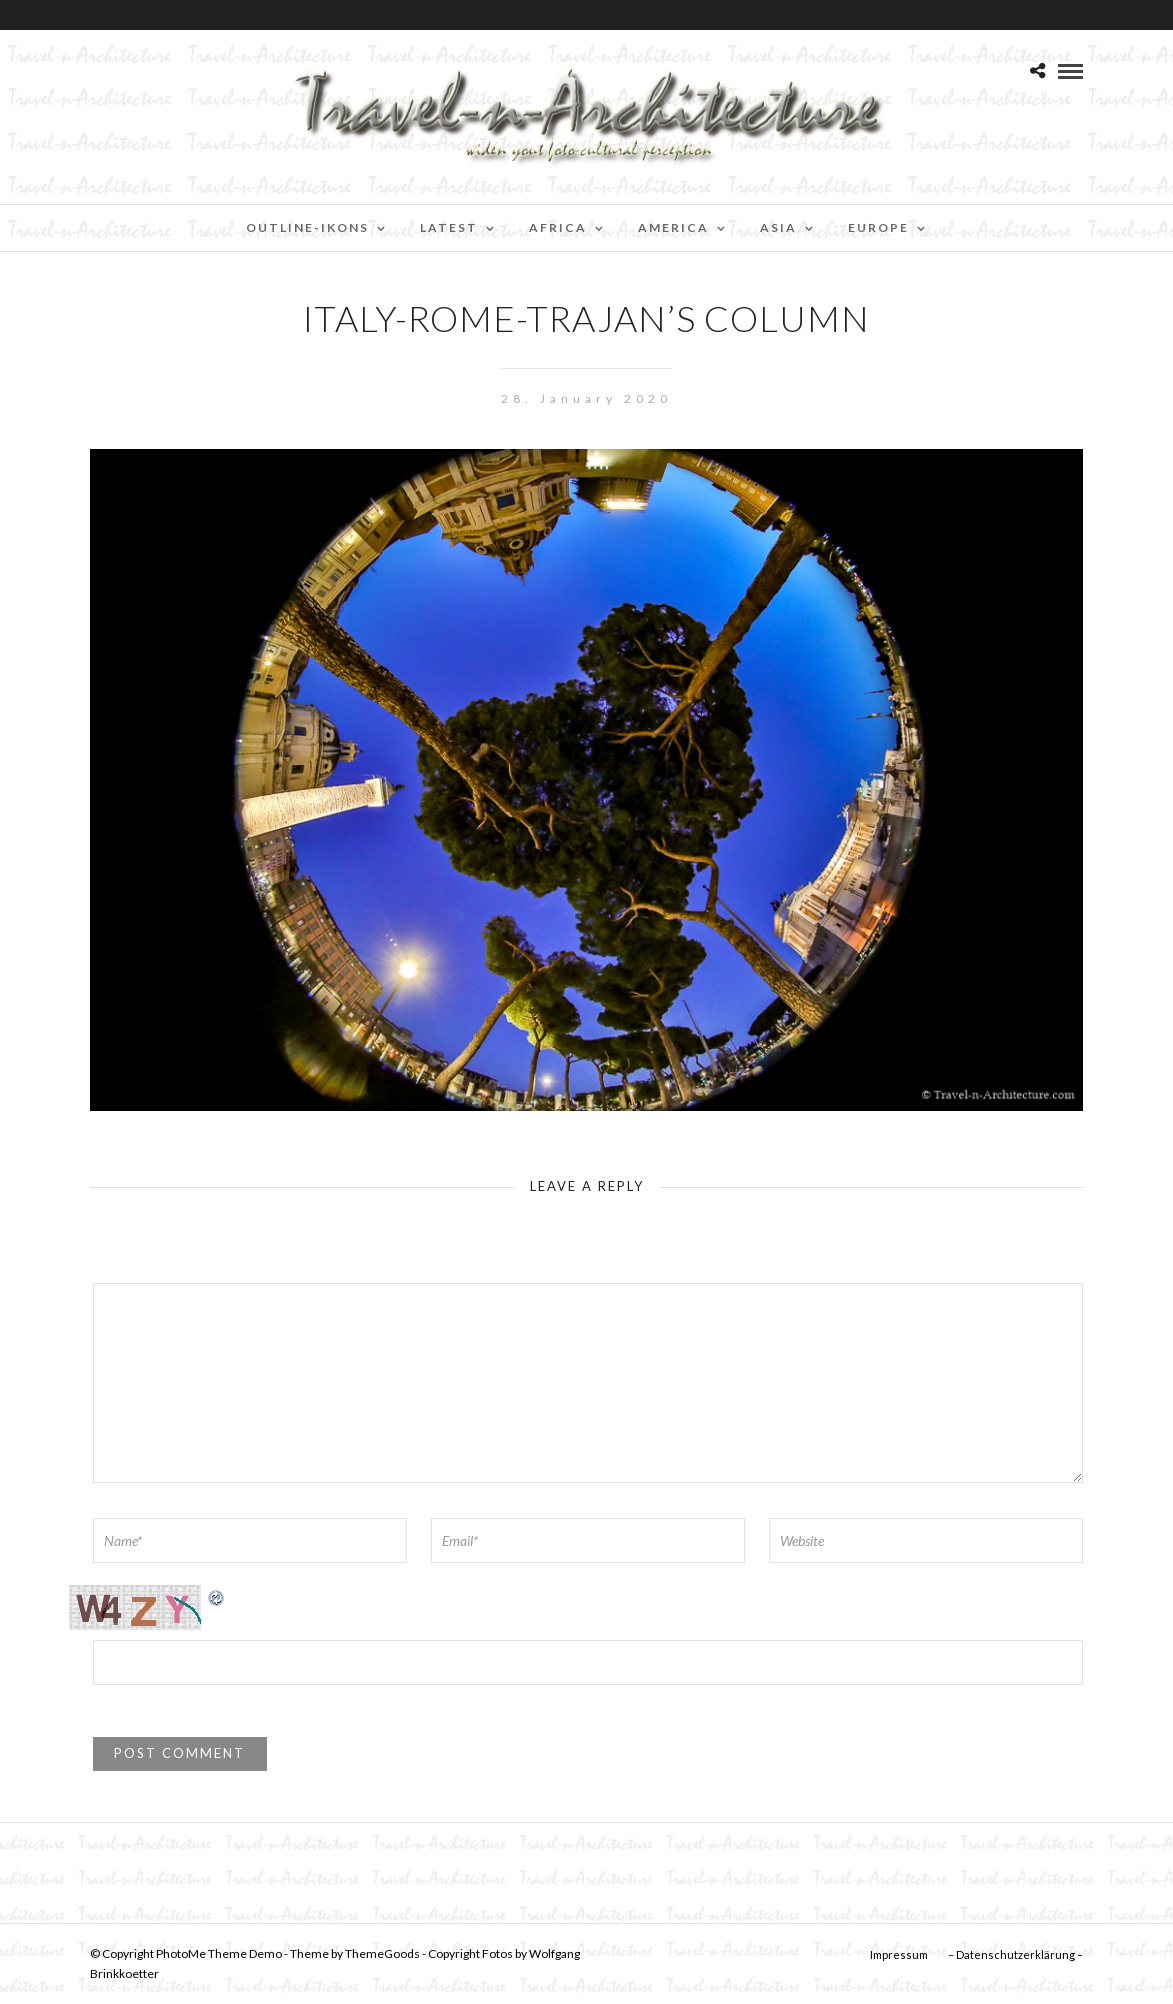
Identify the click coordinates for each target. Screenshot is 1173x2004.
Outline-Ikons (307, 227)
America (673, 227)
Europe (878, 227)
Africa (558, 227)
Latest (449, 227)
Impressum (899, 1954)
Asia (778, 227)
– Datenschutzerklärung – (1015, 1954)
